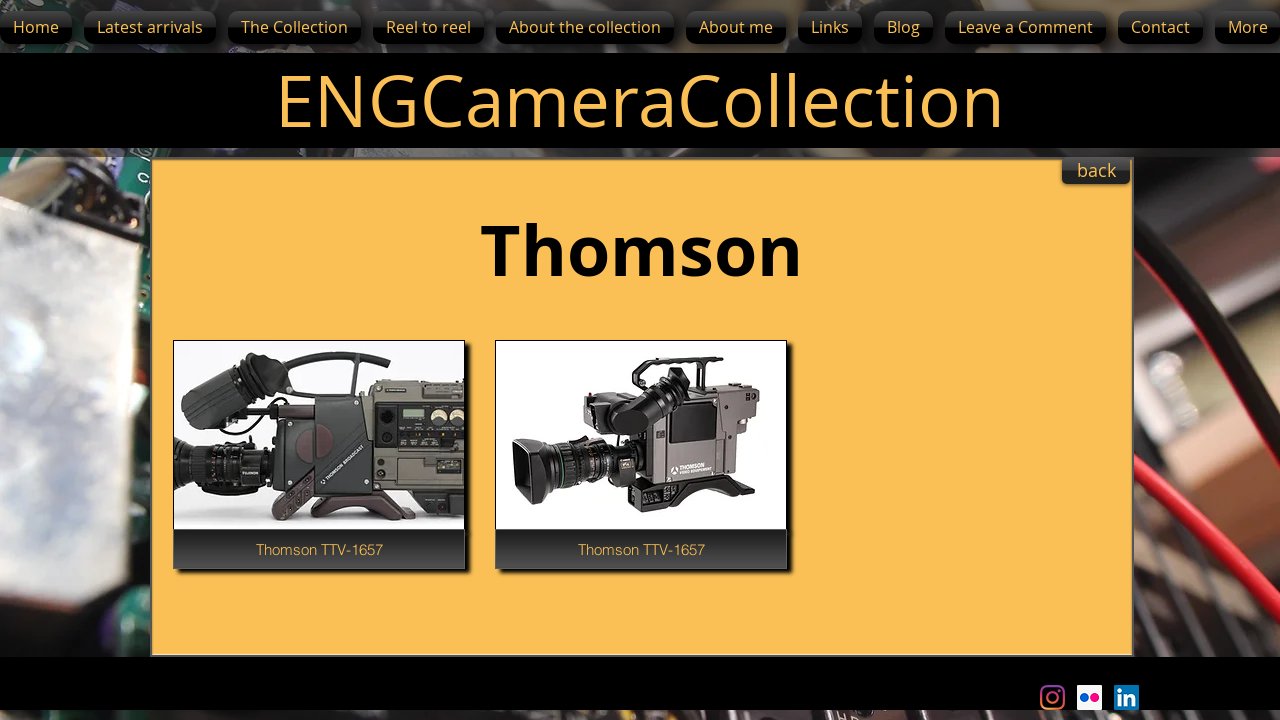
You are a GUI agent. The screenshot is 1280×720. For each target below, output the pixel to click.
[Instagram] (1052, 697)
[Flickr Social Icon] (1089, 697)
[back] (1096, 170)
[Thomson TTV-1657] (319, 549)
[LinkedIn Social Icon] (1126, 697)
